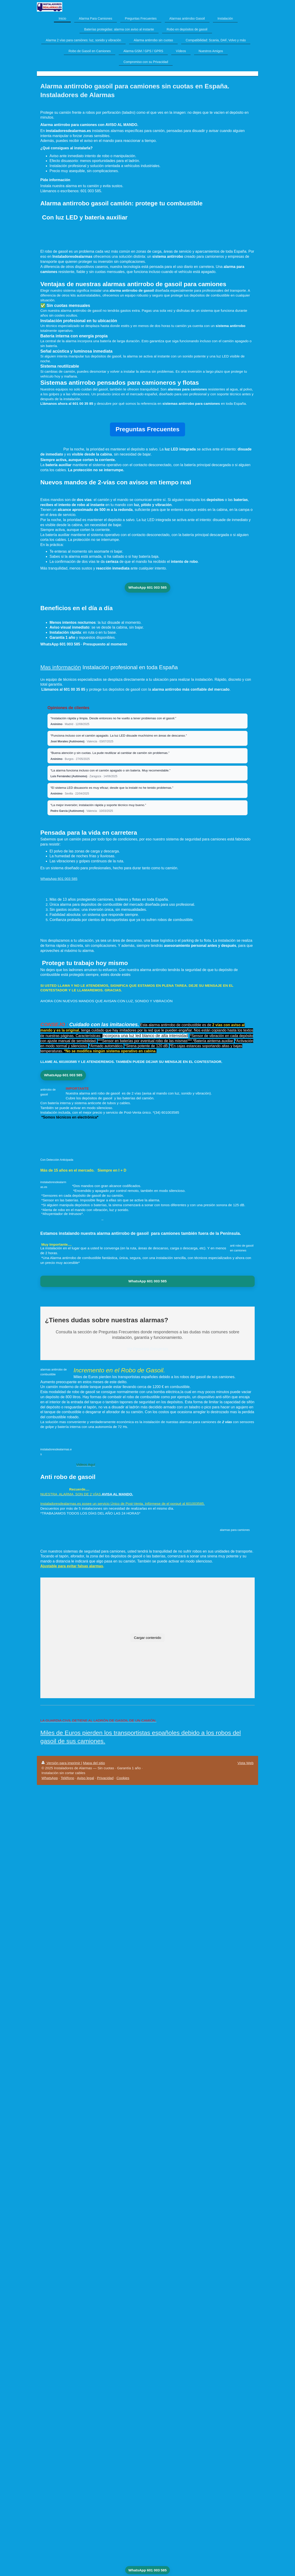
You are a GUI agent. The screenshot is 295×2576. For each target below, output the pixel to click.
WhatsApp (49, 2017)
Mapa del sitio (94, 2002)
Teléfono (67, 2017)
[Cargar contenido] (147, 1876)
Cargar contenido (147, 1877)
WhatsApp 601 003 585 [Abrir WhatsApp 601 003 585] (147, 676)
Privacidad (105, 2017)
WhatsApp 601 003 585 (58, 984)
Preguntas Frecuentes (147, 515)
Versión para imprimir (61, 2002)
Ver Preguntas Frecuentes (147, 1528)
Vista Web (245, 2002)
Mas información (60, 772)
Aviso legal (85, 2017)
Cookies (122, 2017)
